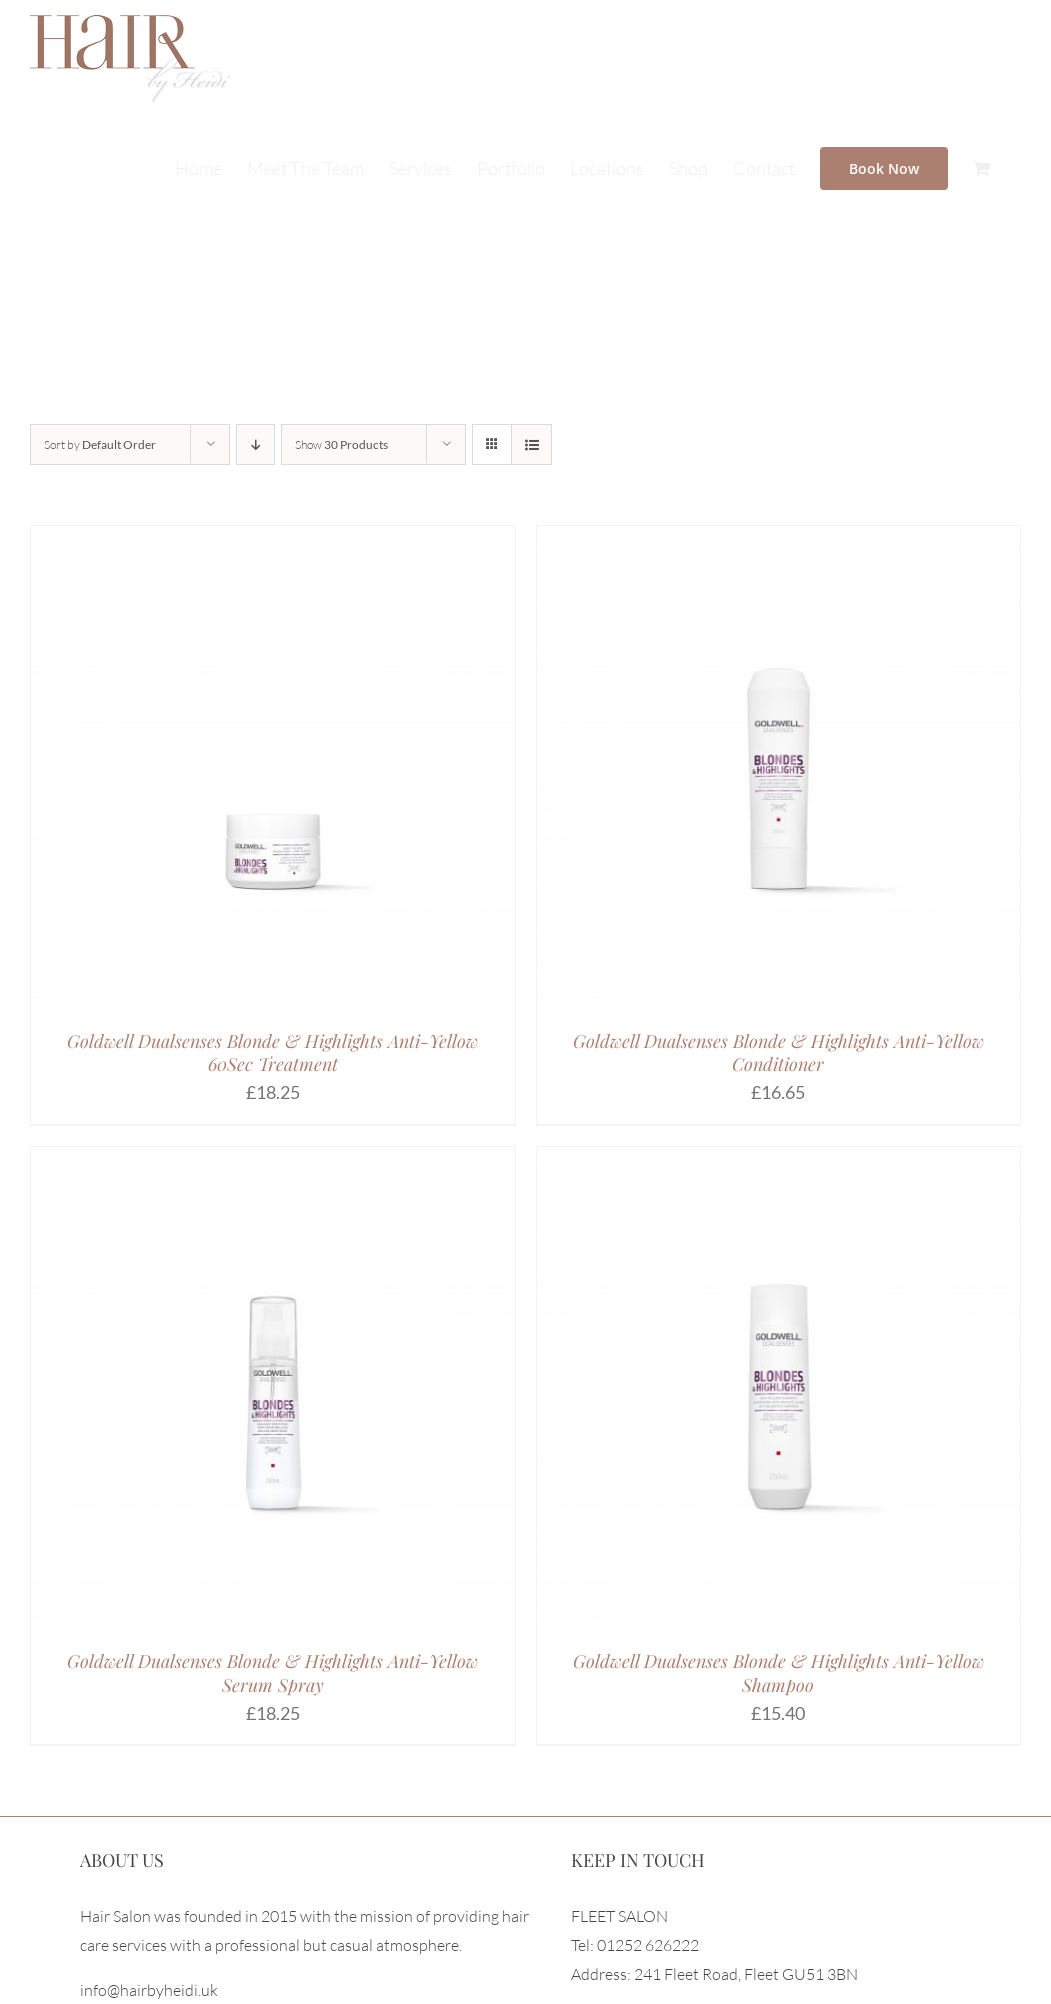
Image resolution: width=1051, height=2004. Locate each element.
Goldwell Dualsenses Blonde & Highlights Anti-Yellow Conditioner (778, 1052)
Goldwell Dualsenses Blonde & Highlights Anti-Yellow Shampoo (778, 1672)
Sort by (100, 444)
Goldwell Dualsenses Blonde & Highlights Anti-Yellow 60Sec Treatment (272, 1052)
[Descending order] (255, 444)
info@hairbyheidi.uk (149, 1990)
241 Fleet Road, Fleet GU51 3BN (746, 1974)
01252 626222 (648, 1945)
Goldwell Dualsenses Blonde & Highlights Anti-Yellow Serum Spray (272, 1672)
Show (341, 444)
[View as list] (531, 444)
